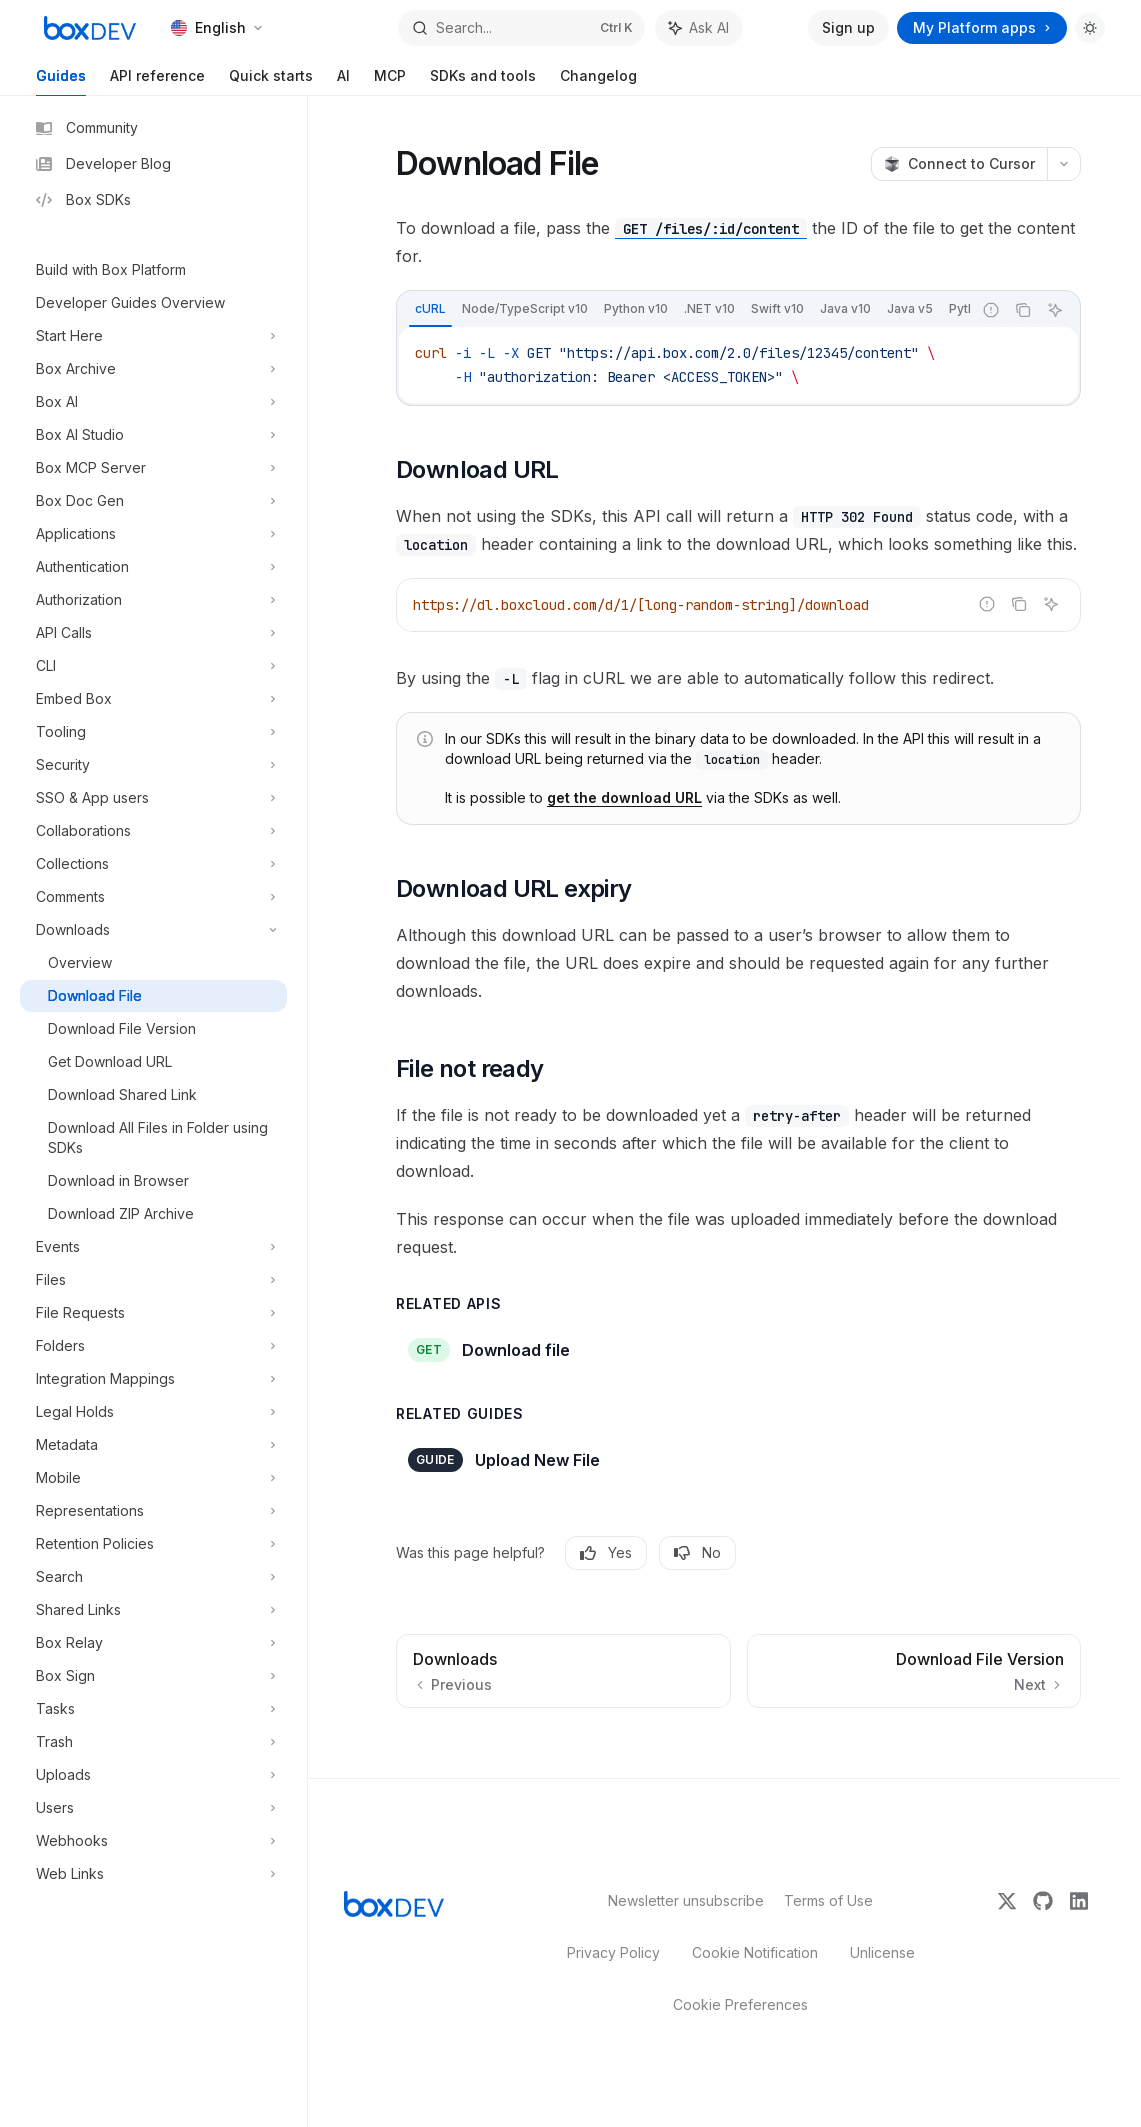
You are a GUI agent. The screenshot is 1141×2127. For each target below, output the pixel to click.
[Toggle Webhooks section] (153, 1841)
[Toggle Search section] (153, 1577)
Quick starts (271, 81)
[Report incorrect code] (991, 310)
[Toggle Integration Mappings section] (153, 1379)
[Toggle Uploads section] (153, 1775)
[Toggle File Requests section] (153, 1313)
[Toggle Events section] (153, 1247)
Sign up (848, 27)
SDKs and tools (483, 81)
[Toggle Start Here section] (153, 336)
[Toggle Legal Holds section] (153, 1412)
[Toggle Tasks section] (153, 1709)
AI (343, 81)
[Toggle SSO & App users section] (153, 798)
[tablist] (684, 310)
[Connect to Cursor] (959, 164)
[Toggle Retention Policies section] (153, 1544)
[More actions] (1064, 164)
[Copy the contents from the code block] (1023, 310)
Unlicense (882, 1952)
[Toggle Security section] (153, 765)
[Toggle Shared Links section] (153, 1610)
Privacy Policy (613, 1952)
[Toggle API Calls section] (153, 633)
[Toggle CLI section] (153, 666)
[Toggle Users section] (153, 1808)
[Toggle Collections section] (153, 864)
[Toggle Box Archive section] (153, 369)
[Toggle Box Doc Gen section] (153, 501)
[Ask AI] (1055, 310)
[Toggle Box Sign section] (153, 1676)
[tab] (430, 309)
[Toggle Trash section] (153, 1742)
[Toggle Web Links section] (153, 1874)
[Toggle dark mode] (1090, 28)
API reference (157, 81)
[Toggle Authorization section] (153, 600)
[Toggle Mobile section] (153, 1478)
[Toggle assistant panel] (699, 28)
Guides (61, 81)
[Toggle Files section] (153, 1280)
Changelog (598, 81)
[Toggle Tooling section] (153, 732)
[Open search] (522, 28)
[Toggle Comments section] (153, 897)
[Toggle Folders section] (153, 1346)
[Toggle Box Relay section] (153, 1643)
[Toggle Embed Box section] (153, 699)
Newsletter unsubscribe (680, 1900)
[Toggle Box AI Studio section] (153, 435)
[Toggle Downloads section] (153, 930)
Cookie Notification (755, 1952)
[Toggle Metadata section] (153, 1445)
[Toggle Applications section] (153, 534)
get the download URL (624, 797)
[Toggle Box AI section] (153, 402)
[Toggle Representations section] (153, 1511)
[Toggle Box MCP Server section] (153, 468)
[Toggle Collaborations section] (153, 831)
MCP (390, 81)
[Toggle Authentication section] (153, 567)
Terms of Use (828, 1900)
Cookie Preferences (740, 2004)
